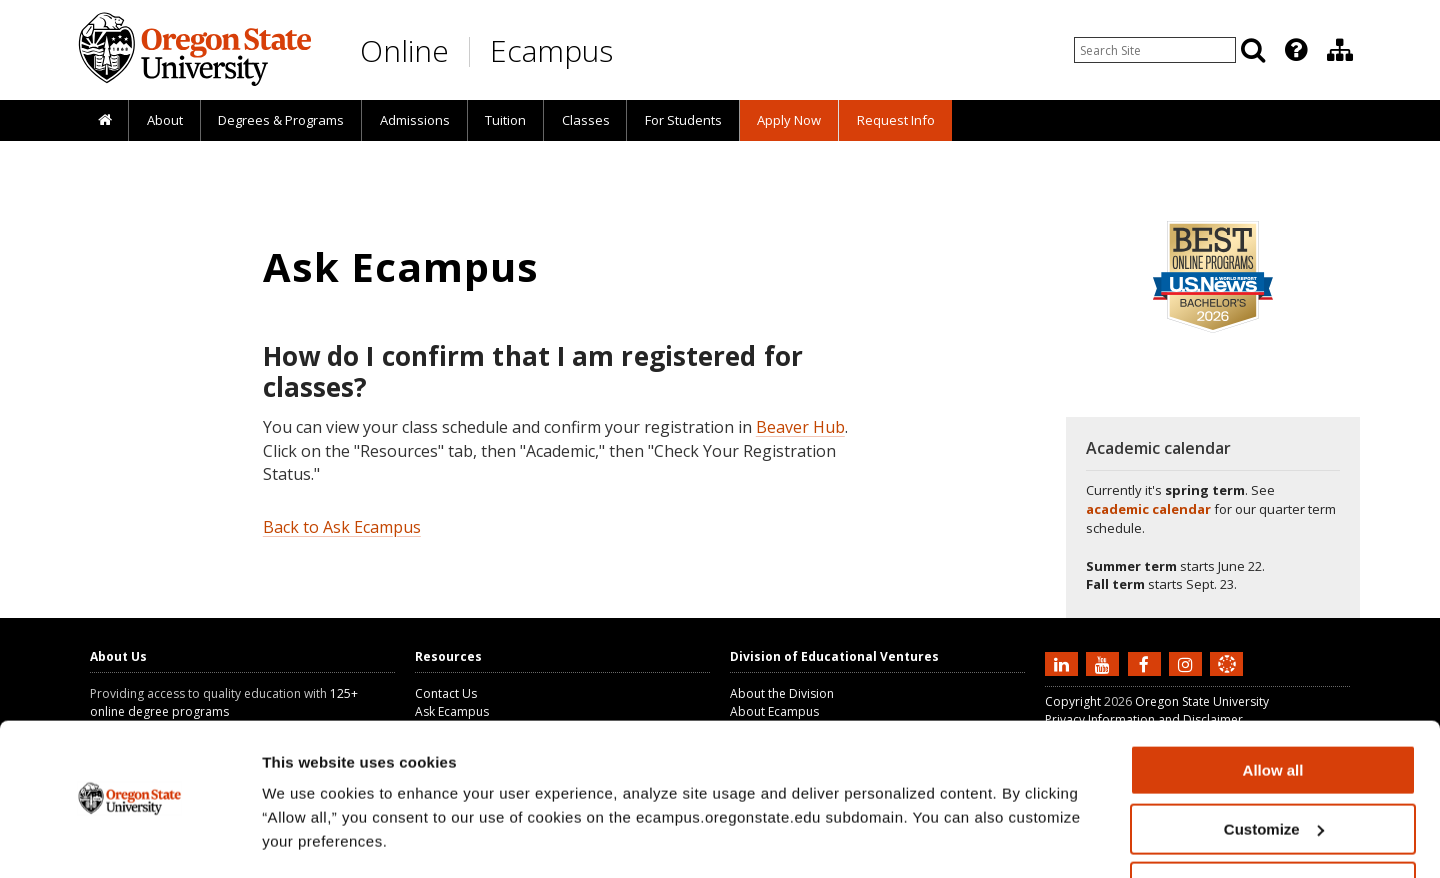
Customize (1274, 770)
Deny (1273, 828)
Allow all (1273, 711)
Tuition (505, 120)
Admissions (415, 120)
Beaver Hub (800, 427)
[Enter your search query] (1155, 50)
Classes (586, 120)
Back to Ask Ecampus (342, 527)
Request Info (896, 120)
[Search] (1253, 50)
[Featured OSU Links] (1296, 50)
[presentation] (1294, 50)
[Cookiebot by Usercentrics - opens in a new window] (129, 839)
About (165, 120)
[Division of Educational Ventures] (1340, 50)
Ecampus (551, 50)
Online (404, 50)
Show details (308, 837)
